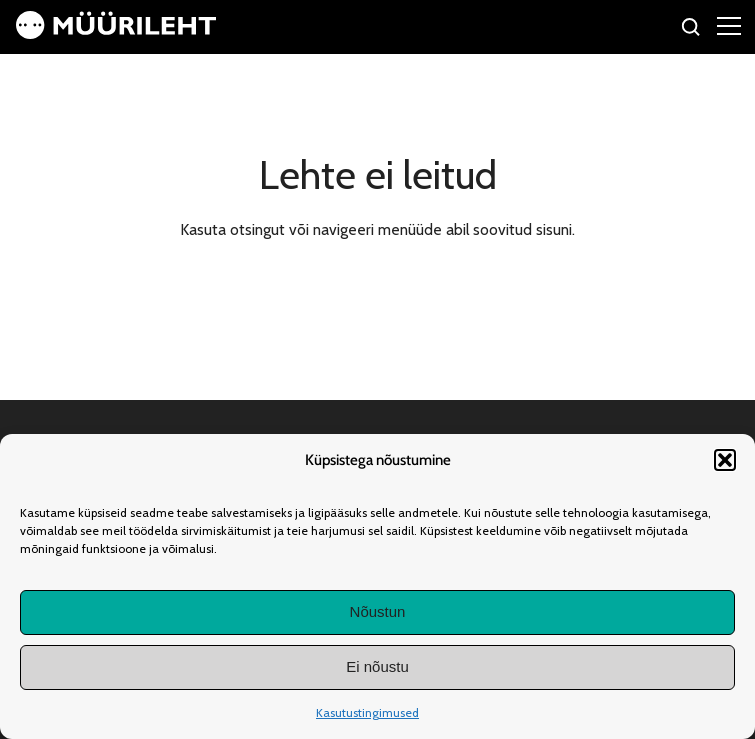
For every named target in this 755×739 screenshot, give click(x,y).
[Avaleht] (116, 33)
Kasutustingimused (367, 712)
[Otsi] (691, 29)
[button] (725, 460)
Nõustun (378, 611)
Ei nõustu (377, 666)
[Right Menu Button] (729, 25)
